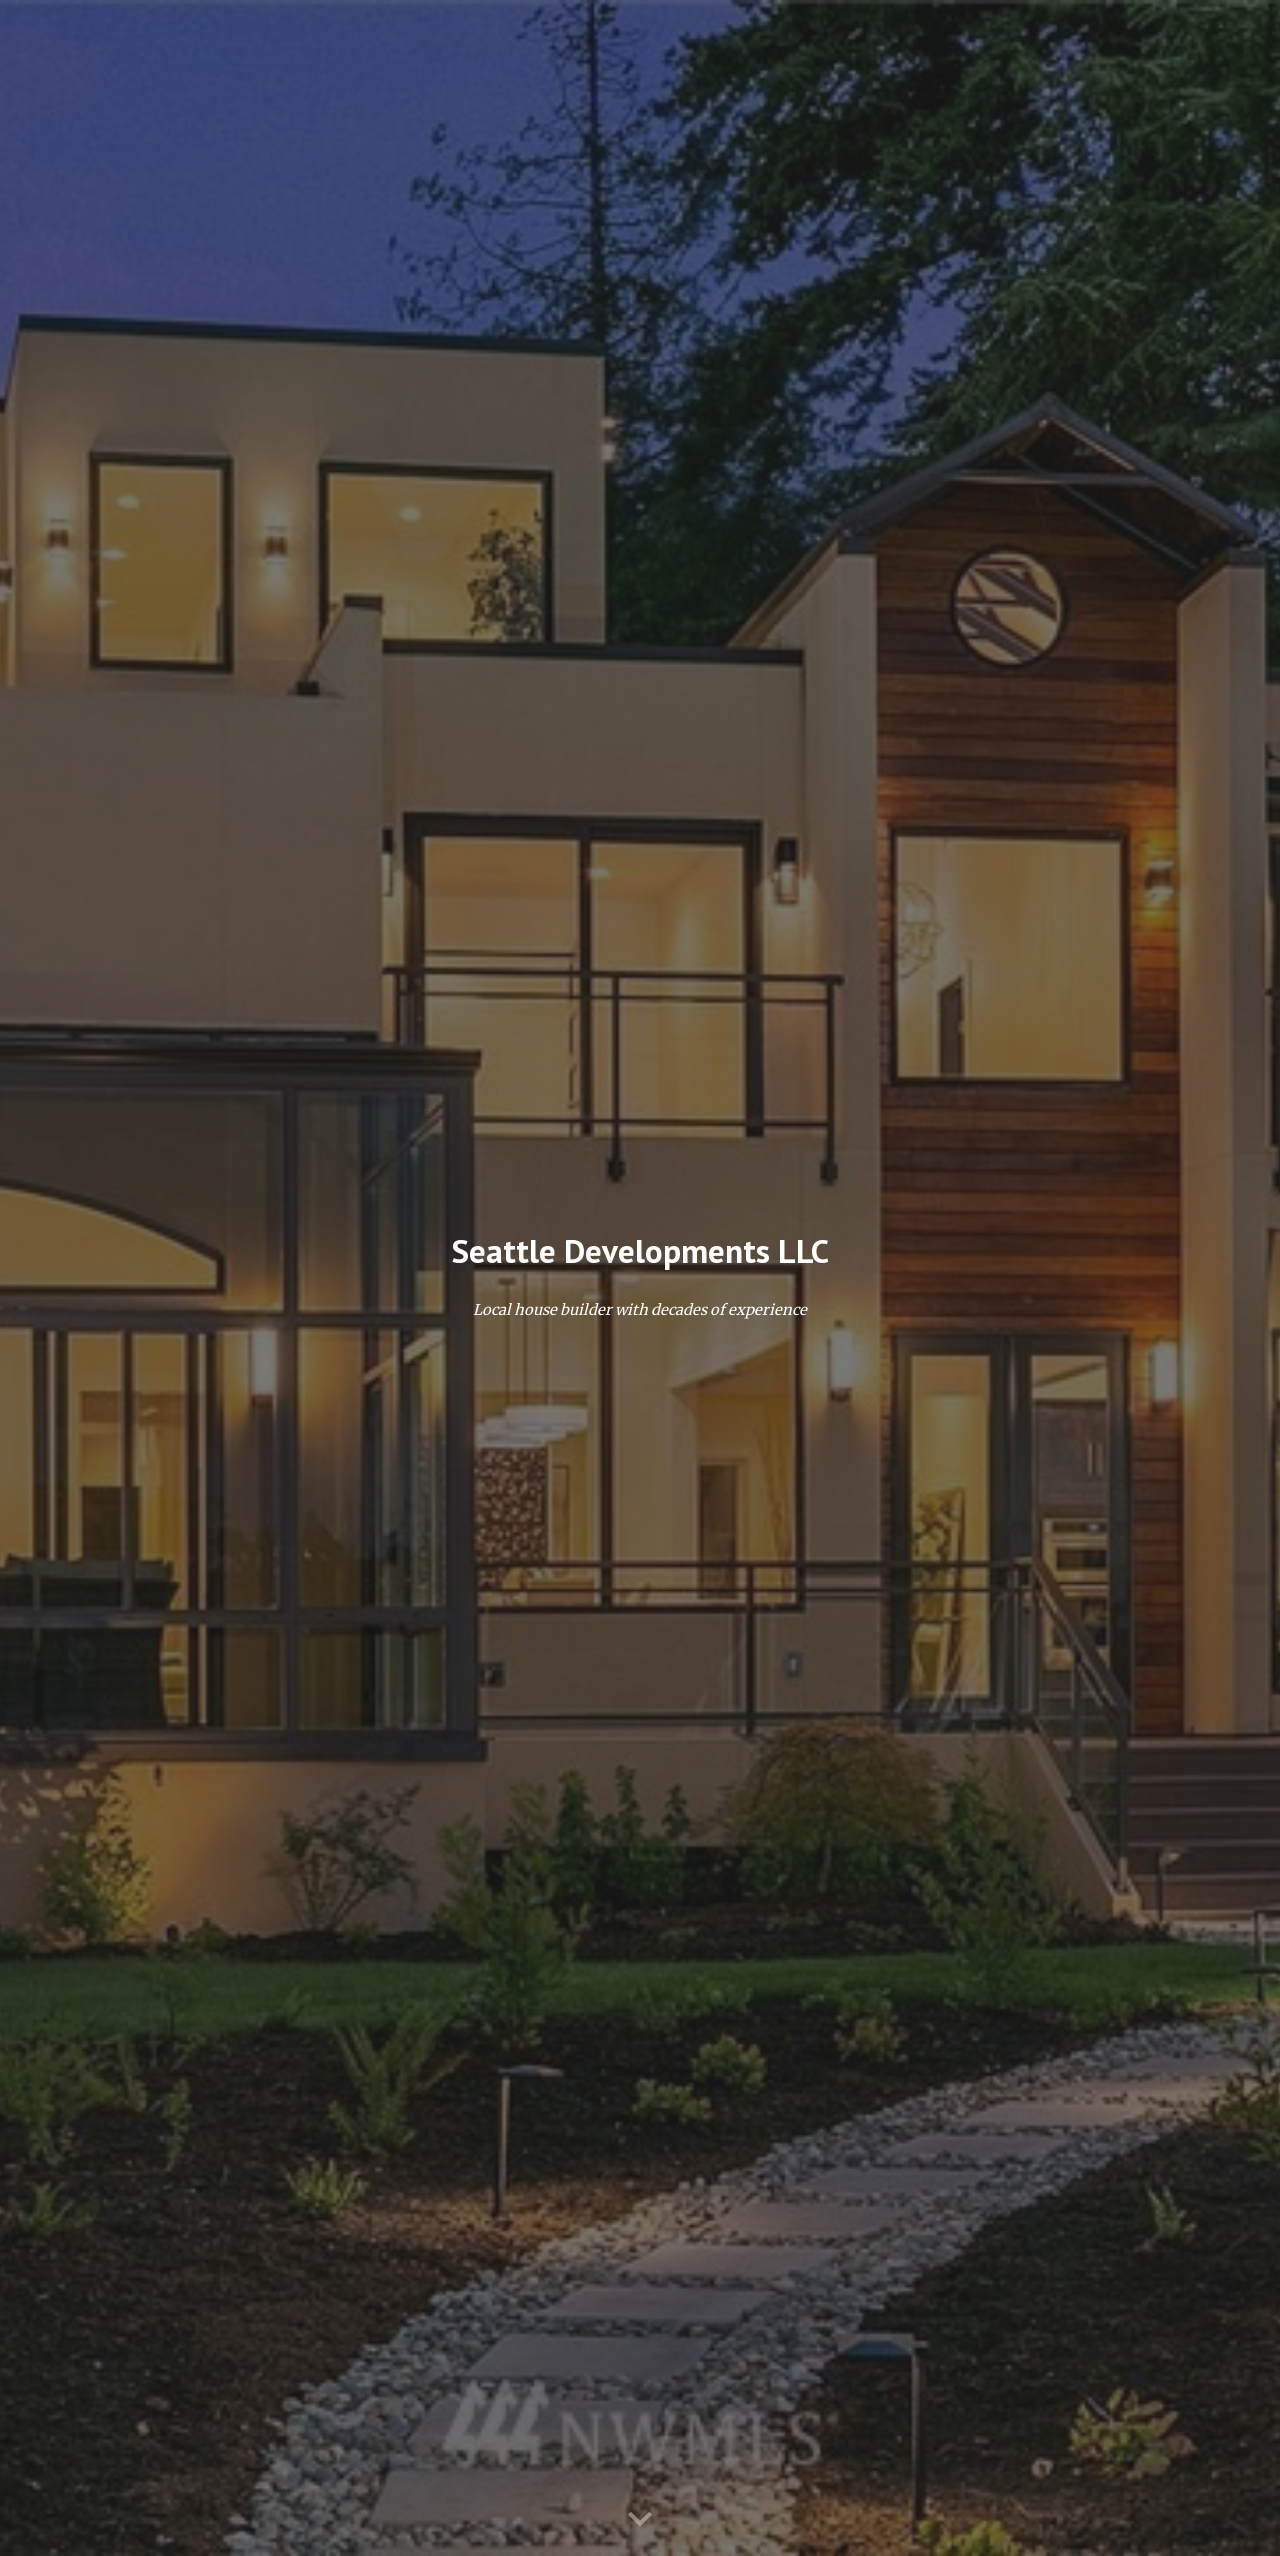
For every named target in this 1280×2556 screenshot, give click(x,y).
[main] (640, 1251)
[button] (640, 2520)
